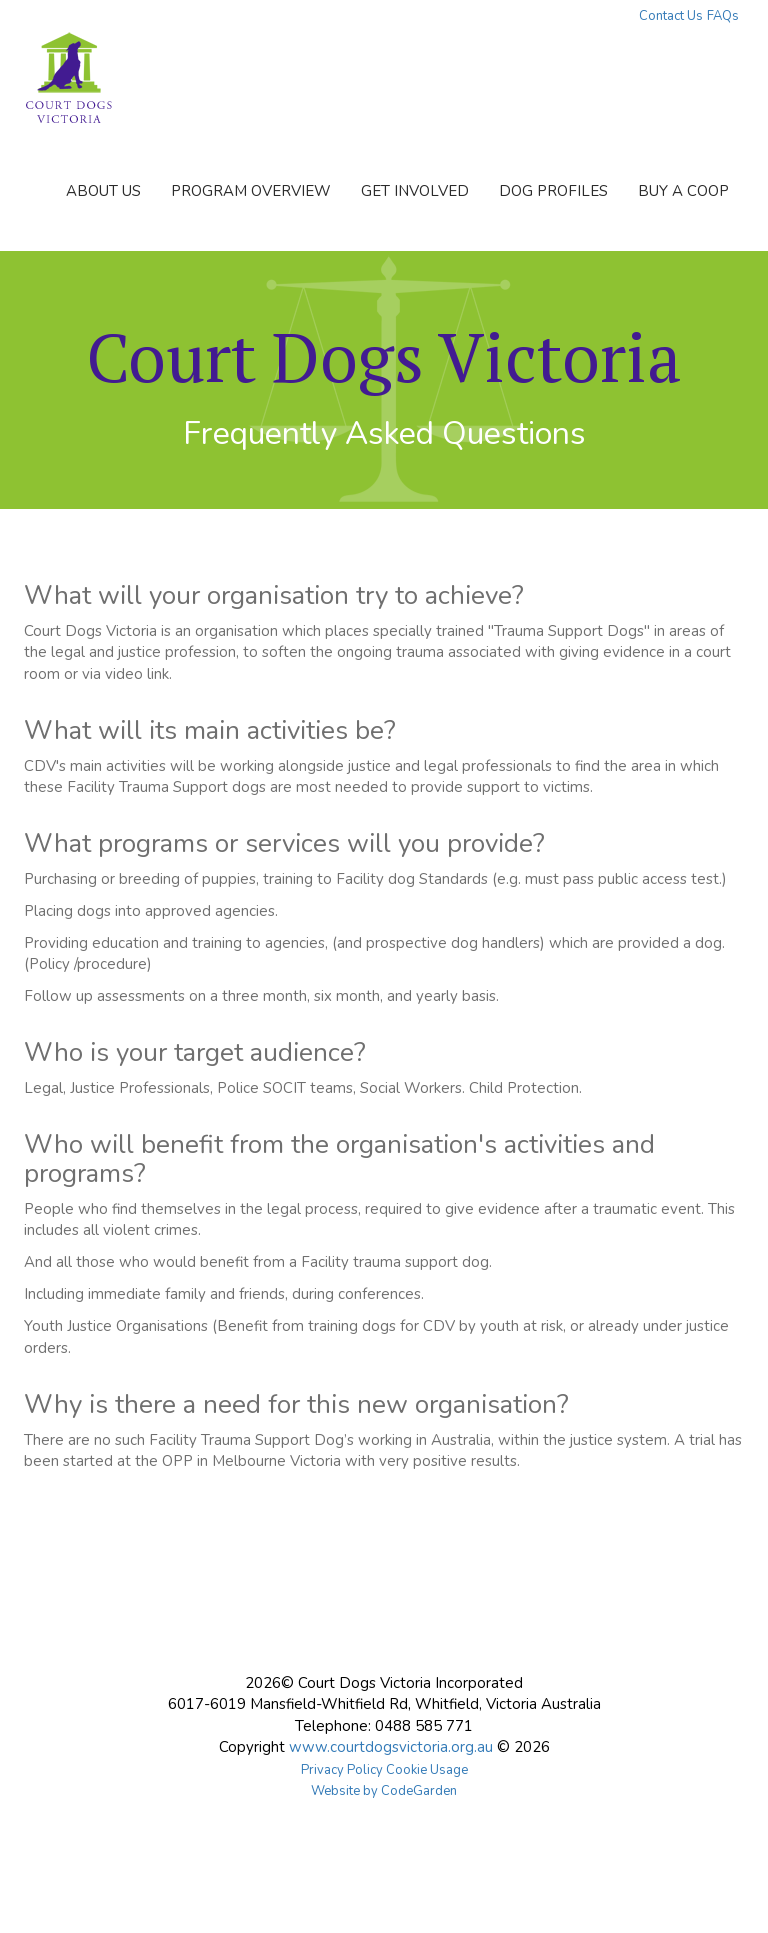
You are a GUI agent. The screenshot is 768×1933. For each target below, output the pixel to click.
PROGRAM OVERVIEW (251, 191)
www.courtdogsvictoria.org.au (391, 1747)
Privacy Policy (342, 1770)
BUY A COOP (683, 191)
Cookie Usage (427, 1770)
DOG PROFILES (553, 191)
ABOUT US (103, 191)
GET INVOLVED (415, 191)
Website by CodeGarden (384, 1791)
